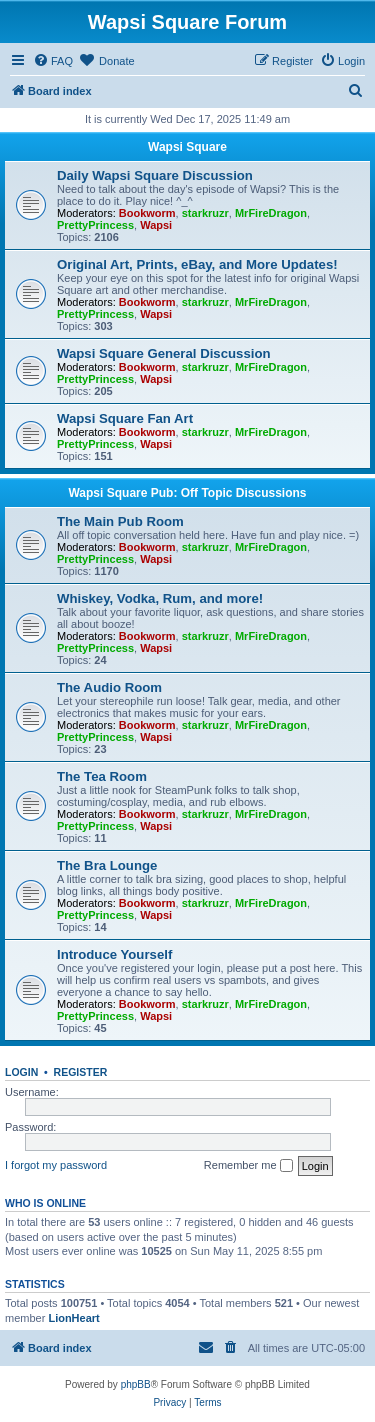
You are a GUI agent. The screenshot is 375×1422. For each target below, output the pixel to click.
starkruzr (205, 213)
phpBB (136, 1384)
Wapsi (156, 225)
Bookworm (147, 213)
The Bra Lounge (107, 865)
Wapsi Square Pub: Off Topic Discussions (187, 493)
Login (21, 1072)
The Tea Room (102, 776)
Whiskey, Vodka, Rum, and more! (160, 598)
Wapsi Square (187, 147)
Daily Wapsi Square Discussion (155, 175)
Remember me (248, 1166)
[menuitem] (53, 61)
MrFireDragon (271, 213)
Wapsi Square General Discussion (164, 353)
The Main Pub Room (120, 521)
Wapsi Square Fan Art (125, 418)
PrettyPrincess (95, 225)
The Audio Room (109, 687)
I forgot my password (56, 1165)
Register (81, 1072)
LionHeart (73, 1318)
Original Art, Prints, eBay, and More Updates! (197, 264)
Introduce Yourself (114, 954)
